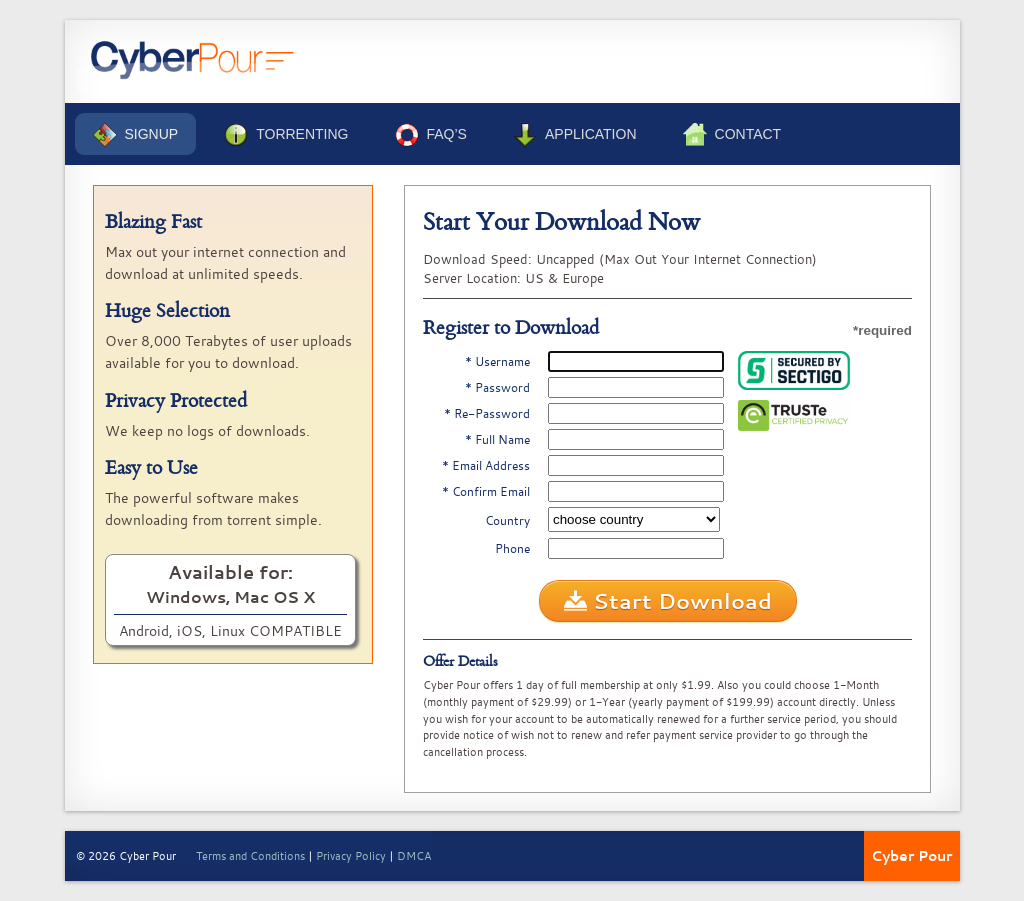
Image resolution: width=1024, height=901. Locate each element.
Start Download (668, 601)
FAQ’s (431, 135)
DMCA (414, 855)
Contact (732, 135)
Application (575, 135)
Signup (136, 135)
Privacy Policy (351, 855)
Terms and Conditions (250, 855)
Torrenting (286, 135)
